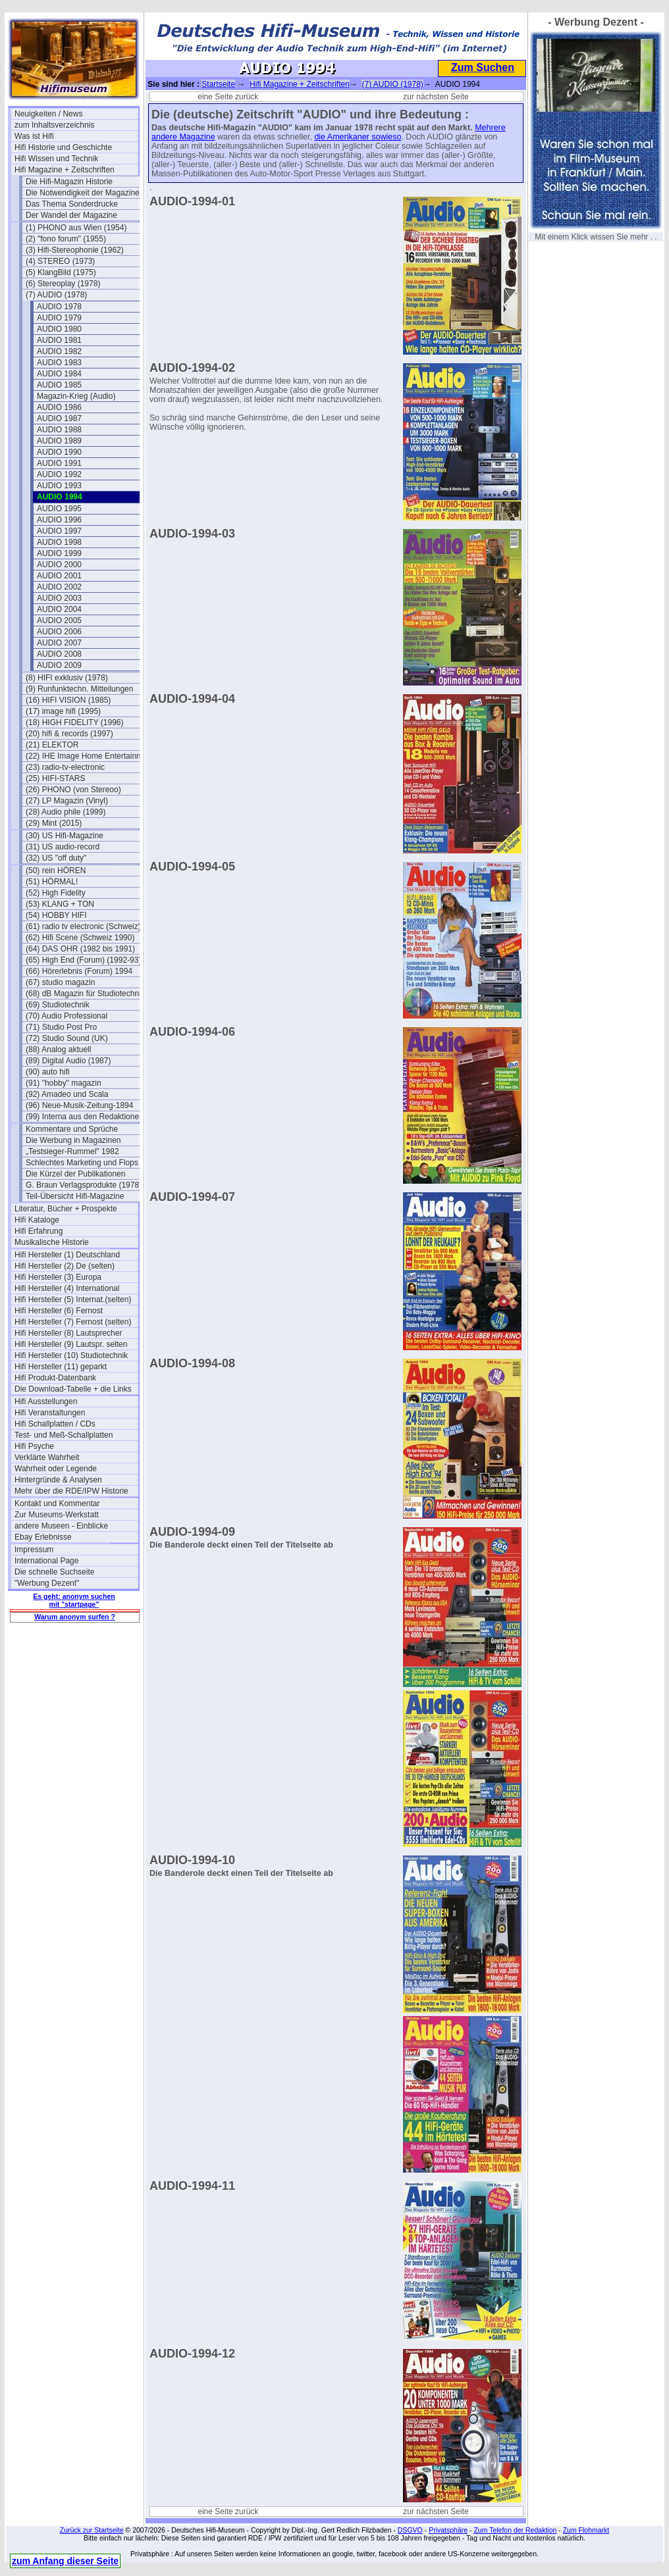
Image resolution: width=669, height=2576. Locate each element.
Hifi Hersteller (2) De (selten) (64, 1266)
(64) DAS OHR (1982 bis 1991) (80, 948)
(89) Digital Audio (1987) (68, 1060)
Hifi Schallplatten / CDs (54, 1423)
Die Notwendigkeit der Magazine (83, 192)
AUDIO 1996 (59, 519)
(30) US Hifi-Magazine (64, 835)
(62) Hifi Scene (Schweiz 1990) (80, 937)
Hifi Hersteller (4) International (66, 1288)
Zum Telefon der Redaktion (514, 2530)
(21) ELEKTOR (52, 744)
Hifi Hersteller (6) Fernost (58, 1310)
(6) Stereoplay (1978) (63, 283)
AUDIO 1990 (59, 452)
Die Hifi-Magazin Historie (69, 181)
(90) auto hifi (48, 1071)
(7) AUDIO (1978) (56, 294)
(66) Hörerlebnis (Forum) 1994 (79, 971)
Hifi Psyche (34, 1446)
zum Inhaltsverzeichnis (54, 125)
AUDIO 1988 (59, 429)
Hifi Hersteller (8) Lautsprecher (68, 1333)
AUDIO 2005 (59, 620)
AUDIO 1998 (59, 542)
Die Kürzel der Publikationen (75, 1173)
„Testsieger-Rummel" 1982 (72, 1151)
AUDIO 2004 (59, 609)
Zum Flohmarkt (586, 2530)
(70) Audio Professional (66, 1016)
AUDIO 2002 (59, 587)
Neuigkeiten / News (48, 113)
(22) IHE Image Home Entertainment (87, 756)
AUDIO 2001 (59, 575)
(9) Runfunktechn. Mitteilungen (79, 689)
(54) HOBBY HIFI (56, 915)
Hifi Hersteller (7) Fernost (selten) (72, 1321)
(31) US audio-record (62, 846)
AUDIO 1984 (59, 373)
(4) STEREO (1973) (60, 261)
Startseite (218, 84)
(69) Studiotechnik (58, 1004)
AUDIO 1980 (59, 329)
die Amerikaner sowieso (357, 136)
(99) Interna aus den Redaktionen (85, 1116)
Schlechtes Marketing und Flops (82, 1162)
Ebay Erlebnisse (43, 1537)
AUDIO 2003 (59, 598)
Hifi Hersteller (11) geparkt (60, 1366)
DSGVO (410, 2530)
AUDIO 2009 (59, 665)
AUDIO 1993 (59, 485)
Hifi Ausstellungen (45, 1401)
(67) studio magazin (60, 982)
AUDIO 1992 (59, 474)
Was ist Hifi (34, 136)
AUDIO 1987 (59, 418)
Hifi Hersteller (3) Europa (57, 1277)
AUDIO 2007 (59, 642)
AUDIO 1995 (59, 508)
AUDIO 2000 (59, 564)
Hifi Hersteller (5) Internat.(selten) (72, 1299)
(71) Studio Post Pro (61, 1027)
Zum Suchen (482, 67)
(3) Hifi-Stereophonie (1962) (75, 250)
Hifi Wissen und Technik (56, 158)
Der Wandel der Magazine (71, 215)
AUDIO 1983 (59, 362)
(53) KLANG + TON (60, 904)
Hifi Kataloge (36, 1220)
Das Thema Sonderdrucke (72, 204)
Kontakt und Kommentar (56, 1503)
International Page (46, 1560)
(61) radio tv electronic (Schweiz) (83, 926)
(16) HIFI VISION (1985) (68, 700)
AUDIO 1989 (59, 440)
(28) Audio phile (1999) (65, 812)
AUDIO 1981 (59, 340)
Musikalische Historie (51, 1242)
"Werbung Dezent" (46, 1583)
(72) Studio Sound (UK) (67, 1038)
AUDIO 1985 (59, 385)
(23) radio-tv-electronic (65, 767)
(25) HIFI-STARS (55, 778)
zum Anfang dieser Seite (65, 2561)
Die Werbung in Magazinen (73, 1140)
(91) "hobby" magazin (63, 1083)
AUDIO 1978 (59, 306)
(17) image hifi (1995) (63, 711)
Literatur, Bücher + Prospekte (65, 1208)
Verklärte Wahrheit (46, 1457)
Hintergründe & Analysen (58, 1479)
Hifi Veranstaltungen (49, 1412)
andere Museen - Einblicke (61, 1525)
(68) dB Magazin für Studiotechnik (85, 993)
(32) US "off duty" (56, 858)
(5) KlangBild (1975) (61, 272)
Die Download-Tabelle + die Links (73, 1389)
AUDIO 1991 (59, 463)
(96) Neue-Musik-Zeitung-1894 (79, 1105)
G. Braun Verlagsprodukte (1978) (84, 1185)
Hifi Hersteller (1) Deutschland (67, 1254)
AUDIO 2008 (59, 654)
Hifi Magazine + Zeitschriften (64, 169)
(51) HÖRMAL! (52, 881)
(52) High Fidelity (56, 892)
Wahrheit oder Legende (55, 1468)
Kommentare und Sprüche (72, 1129)
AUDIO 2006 (59, 631)
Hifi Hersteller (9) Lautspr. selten (70, 1344)
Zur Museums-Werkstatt (56, 1514)
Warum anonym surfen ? (74, 1617)
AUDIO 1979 (59, 317)
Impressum (33, 1549)
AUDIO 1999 (59, 553)
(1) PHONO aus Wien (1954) (76, 227)
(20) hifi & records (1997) (69, 733)
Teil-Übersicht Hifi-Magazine (75, 1196)
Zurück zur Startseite (92, 2530)
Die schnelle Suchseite (54, 1572)
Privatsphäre (448, 2530)
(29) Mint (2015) (54, 823)
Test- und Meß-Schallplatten (63, 1435)
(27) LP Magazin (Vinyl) (67, 800)
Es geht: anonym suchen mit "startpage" (74, 1600)
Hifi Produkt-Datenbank (55, 1377)
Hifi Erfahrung (38, 1231)
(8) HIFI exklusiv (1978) (67, 677)
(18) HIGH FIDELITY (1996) (75, 722)
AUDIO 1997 (59, 531)
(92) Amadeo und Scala (67, 1094)
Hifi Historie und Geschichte (63, 147)
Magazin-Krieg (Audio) (76, 396)
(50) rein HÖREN (56, 870)
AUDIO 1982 (59, 351)
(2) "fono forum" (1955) (66, 238)
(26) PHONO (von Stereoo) (73, 789)
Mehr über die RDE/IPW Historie (71, 1491)
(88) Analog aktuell (58, 1049)
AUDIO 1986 (59, 407)
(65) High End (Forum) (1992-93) (83, 960)
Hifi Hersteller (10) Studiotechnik (71, 1355)
